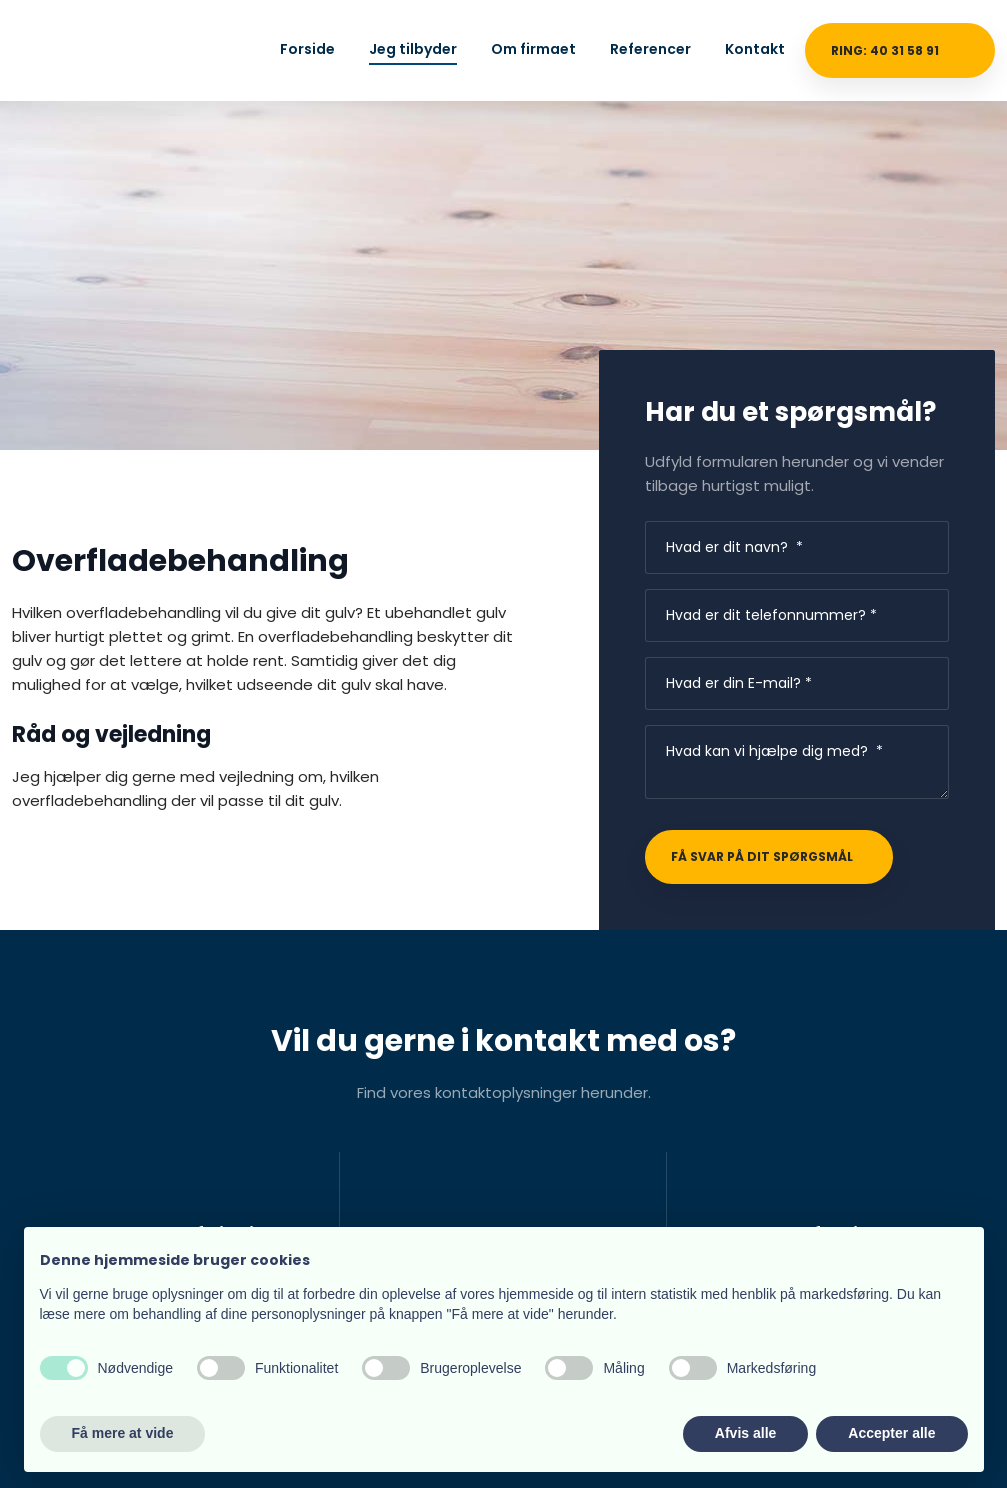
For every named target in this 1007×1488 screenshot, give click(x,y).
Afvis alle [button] (745, 1433)
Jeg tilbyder (413, 49)
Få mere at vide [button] (123, 1433)
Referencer (650, 49)
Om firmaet (533, 49)
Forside (307, 49)
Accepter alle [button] (891, 1433)
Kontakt (755, 49)
